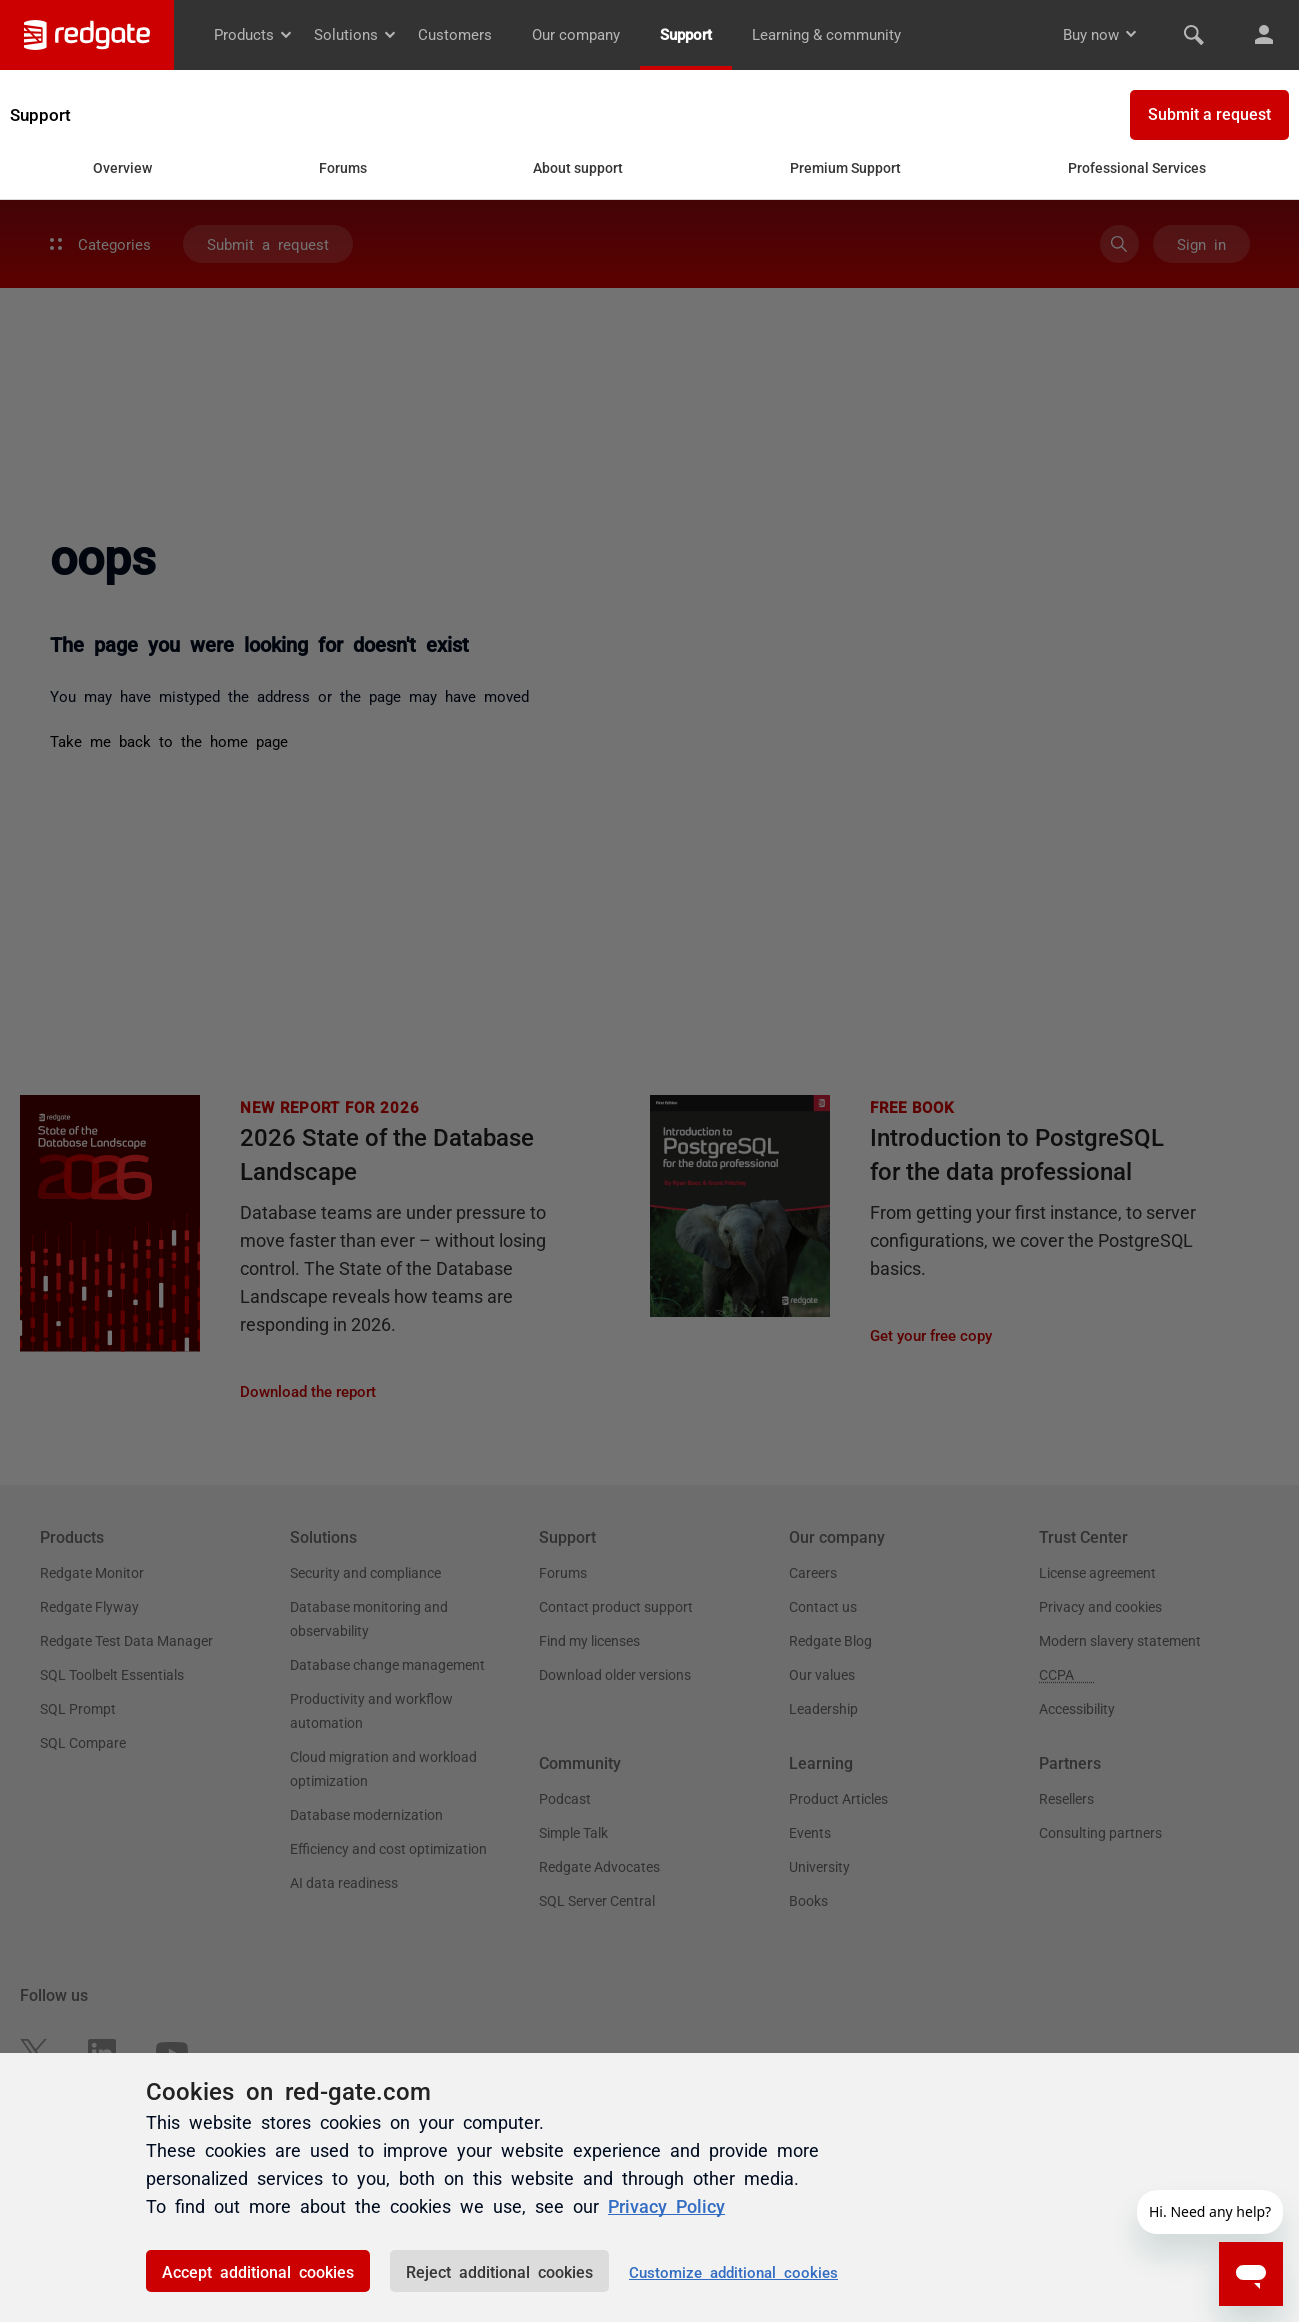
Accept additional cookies (258, 2271)
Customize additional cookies (733, 2271)
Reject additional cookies (499, 2271)
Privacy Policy (666, 2205)
